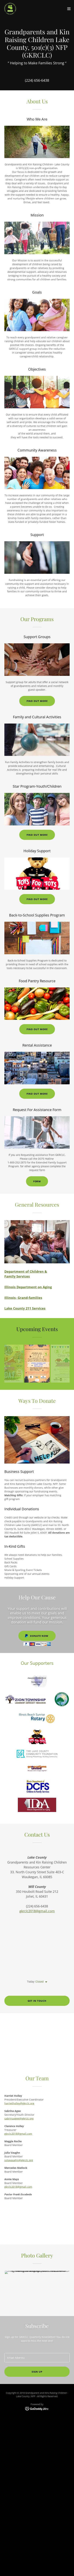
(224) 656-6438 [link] (37, 80)
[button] (69, 8)
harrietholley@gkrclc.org (19, 2103)
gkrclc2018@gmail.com (37, 1911)
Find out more (37, 701)
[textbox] (37, 2357)
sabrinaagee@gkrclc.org (19, 2118)
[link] (10, 8)
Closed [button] (39, 1981)
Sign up (37, 2371)
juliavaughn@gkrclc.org (18, 2160)
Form (37, 1181)
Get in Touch (37, 2000)
